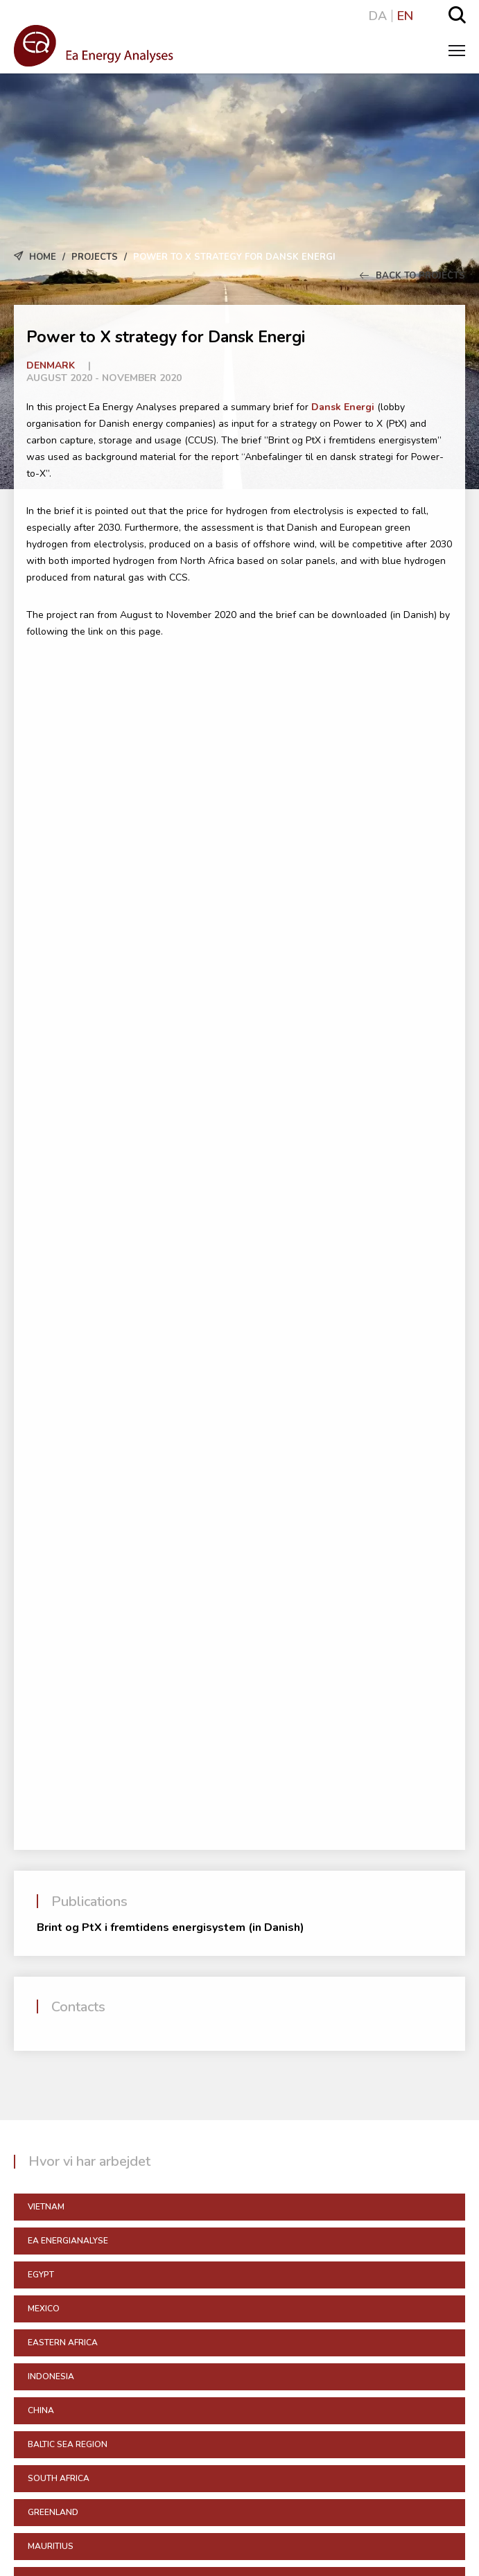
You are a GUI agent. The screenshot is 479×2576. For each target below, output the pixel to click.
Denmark (50, 365)
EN (405, 16)
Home (42, 257)
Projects (94, 257)
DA (378, 16)
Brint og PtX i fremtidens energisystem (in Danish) (170, 1927)
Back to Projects (412, 276)
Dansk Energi (342, 407)
